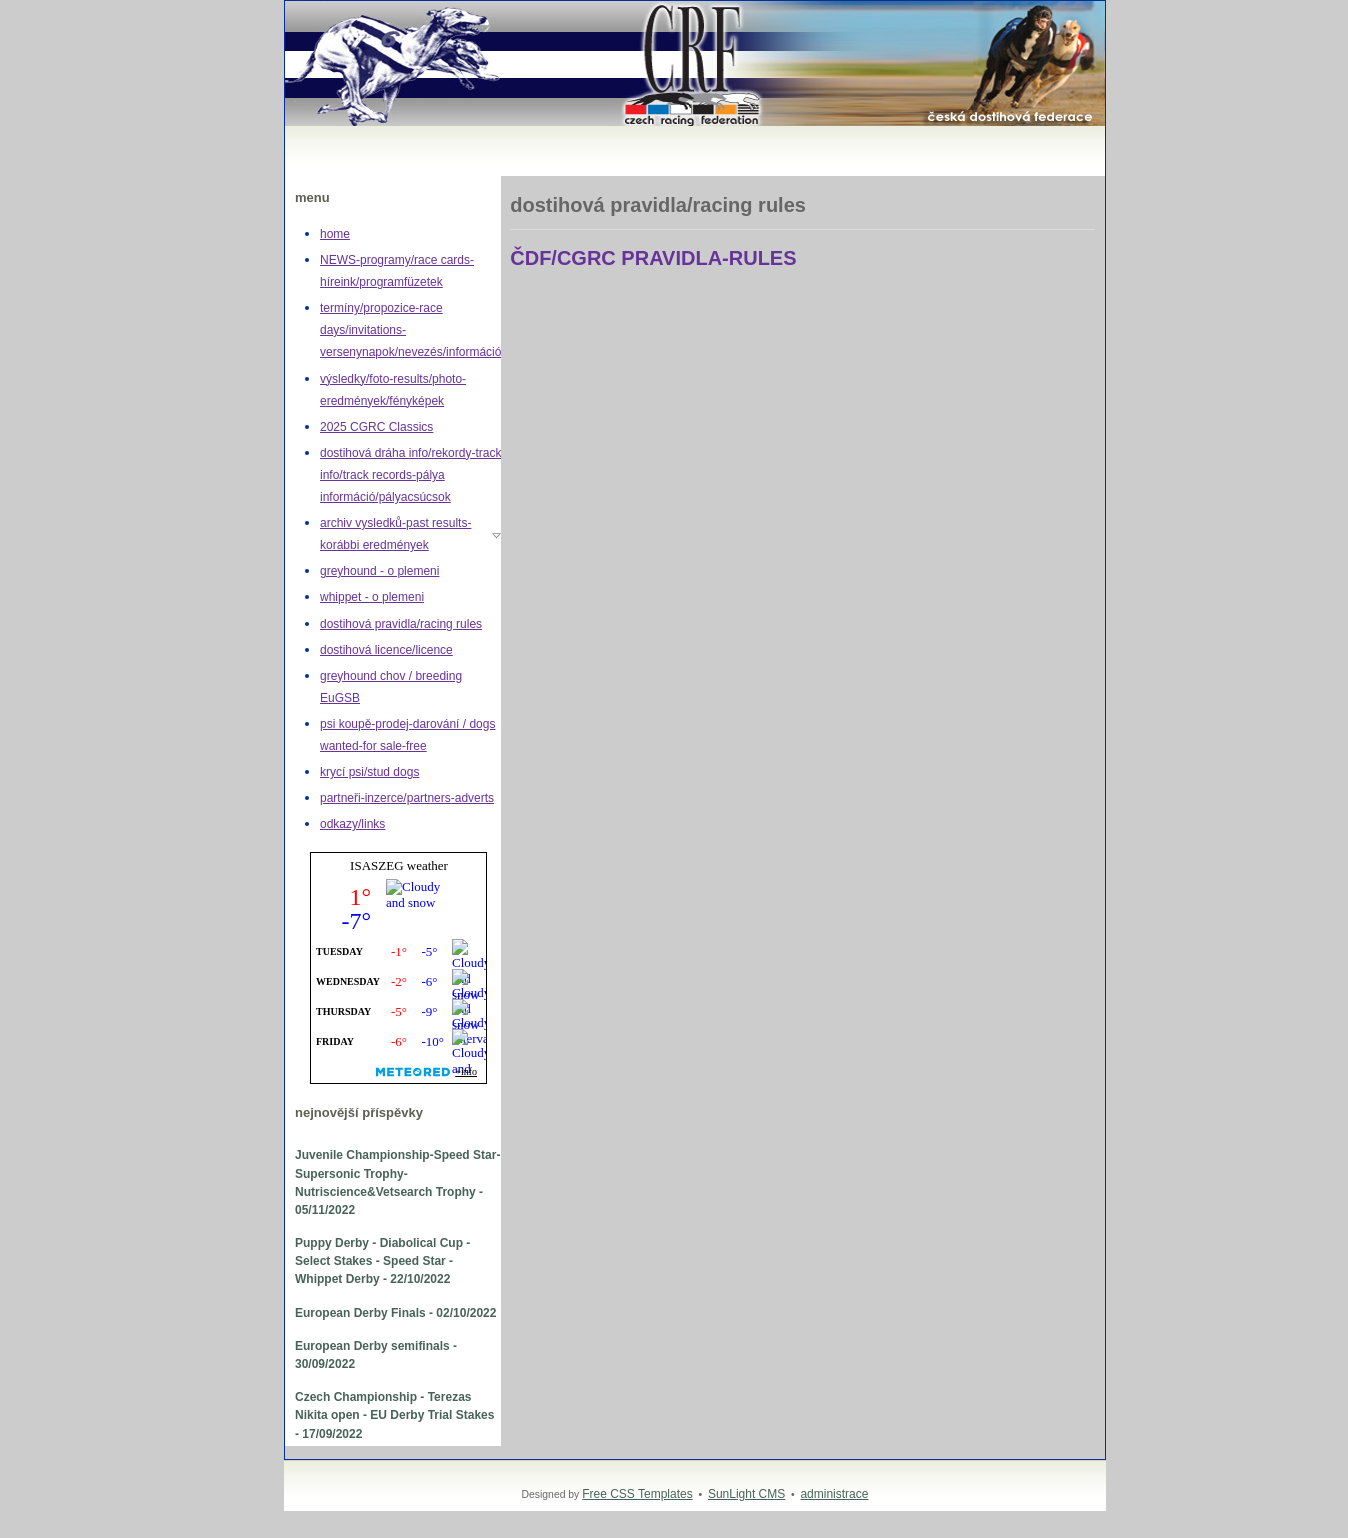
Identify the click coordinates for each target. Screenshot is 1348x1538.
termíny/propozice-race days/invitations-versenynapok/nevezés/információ (410, 330)
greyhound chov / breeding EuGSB (391, 687)
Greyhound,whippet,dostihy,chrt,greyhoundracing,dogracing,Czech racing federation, (305, 1)
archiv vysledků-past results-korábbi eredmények (395, 534)
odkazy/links (352, 824)
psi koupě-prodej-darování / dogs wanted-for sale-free (407, 735)
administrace (834, 1494)
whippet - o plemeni (372, 597)
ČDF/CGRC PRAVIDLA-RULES (653, 258)
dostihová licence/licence (386, 650)
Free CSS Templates (637, 1494)
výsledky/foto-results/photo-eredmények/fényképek (393, 390)
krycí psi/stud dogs (369, 772)
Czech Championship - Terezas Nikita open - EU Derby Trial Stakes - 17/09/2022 (394, 1415)
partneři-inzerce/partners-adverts (407, 798)
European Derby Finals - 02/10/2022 (395, 1313)
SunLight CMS (746, 1494)
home (335, 234)
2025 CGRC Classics (376, 427)
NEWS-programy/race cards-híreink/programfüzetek (397, 271)
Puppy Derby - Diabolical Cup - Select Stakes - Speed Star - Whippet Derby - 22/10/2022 (382, 1261)
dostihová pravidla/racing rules (401, 624)
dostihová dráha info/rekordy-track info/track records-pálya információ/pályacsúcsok (410, 475)
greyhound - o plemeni (379, 571)
